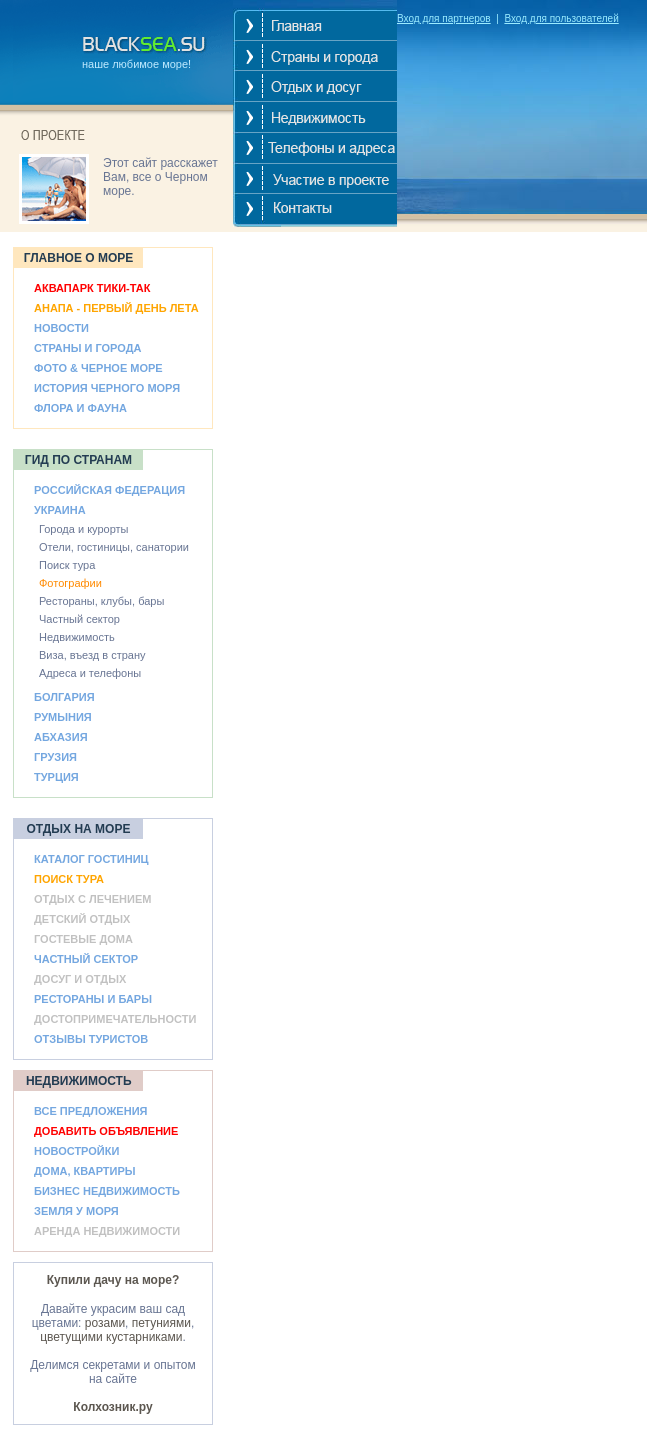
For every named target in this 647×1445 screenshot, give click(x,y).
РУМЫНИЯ (63, 717)
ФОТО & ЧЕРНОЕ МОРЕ (98, 368)
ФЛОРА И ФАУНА (80, 408)
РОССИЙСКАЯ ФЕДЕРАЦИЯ (109, 490)
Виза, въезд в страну (92, 655)
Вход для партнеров (444, 18)
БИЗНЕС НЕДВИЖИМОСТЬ (107, 1191)
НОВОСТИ (61, 328)
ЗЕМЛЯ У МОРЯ (76, 1211)
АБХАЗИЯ (61, 737)
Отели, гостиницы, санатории (114, 547)
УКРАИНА (60, 510)
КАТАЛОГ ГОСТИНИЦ (91, 859)
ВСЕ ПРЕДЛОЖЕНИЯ (90, 1111)
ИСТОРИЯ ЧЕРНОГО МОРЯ (107, 388)
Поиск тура (67, 565)
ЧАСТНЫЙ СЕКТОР (86, 959)
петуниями (161, 1323)
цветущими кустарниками (111, 1337)
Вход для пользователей (561, 18)
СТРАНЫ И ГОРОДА (87, 348)
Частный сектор (79, 619)
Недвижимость (77, 637)
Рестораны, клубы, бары (101, 601)
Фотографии (70, 583)
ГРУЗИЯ (55, 757)
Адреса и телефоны (90, 673)
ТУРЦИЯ (56, 777)
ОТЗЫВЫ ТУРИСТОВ (91, 1039)
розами (105, 1323)
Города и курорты (84, 529)
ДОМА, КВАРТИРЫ (85, 1171)
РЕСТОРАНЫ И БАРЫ (93, 999)
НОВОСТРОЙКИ (76, 1151)
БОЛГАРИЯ (64, 697)
